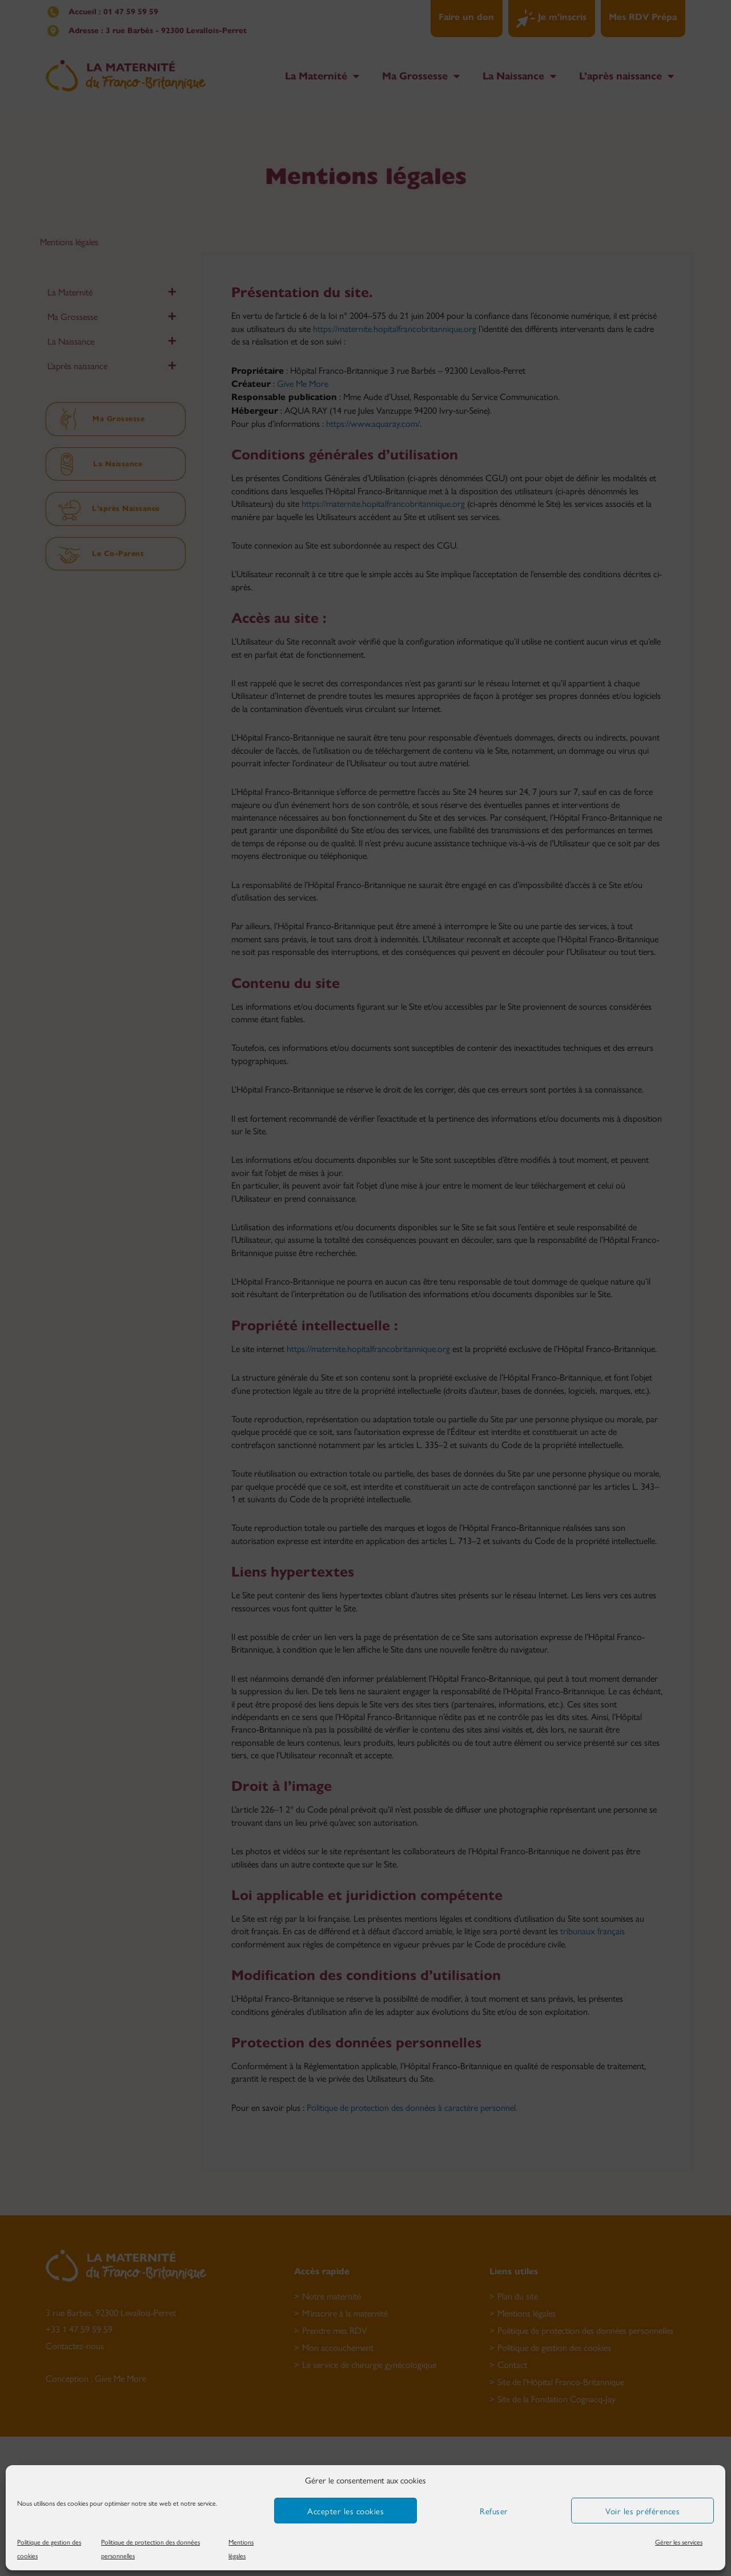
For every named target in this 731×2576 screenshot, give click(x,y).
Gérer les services (678, 2542)
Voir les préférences (642, 2511)
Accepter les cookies (345, 2511)
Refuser (494, 2511)
